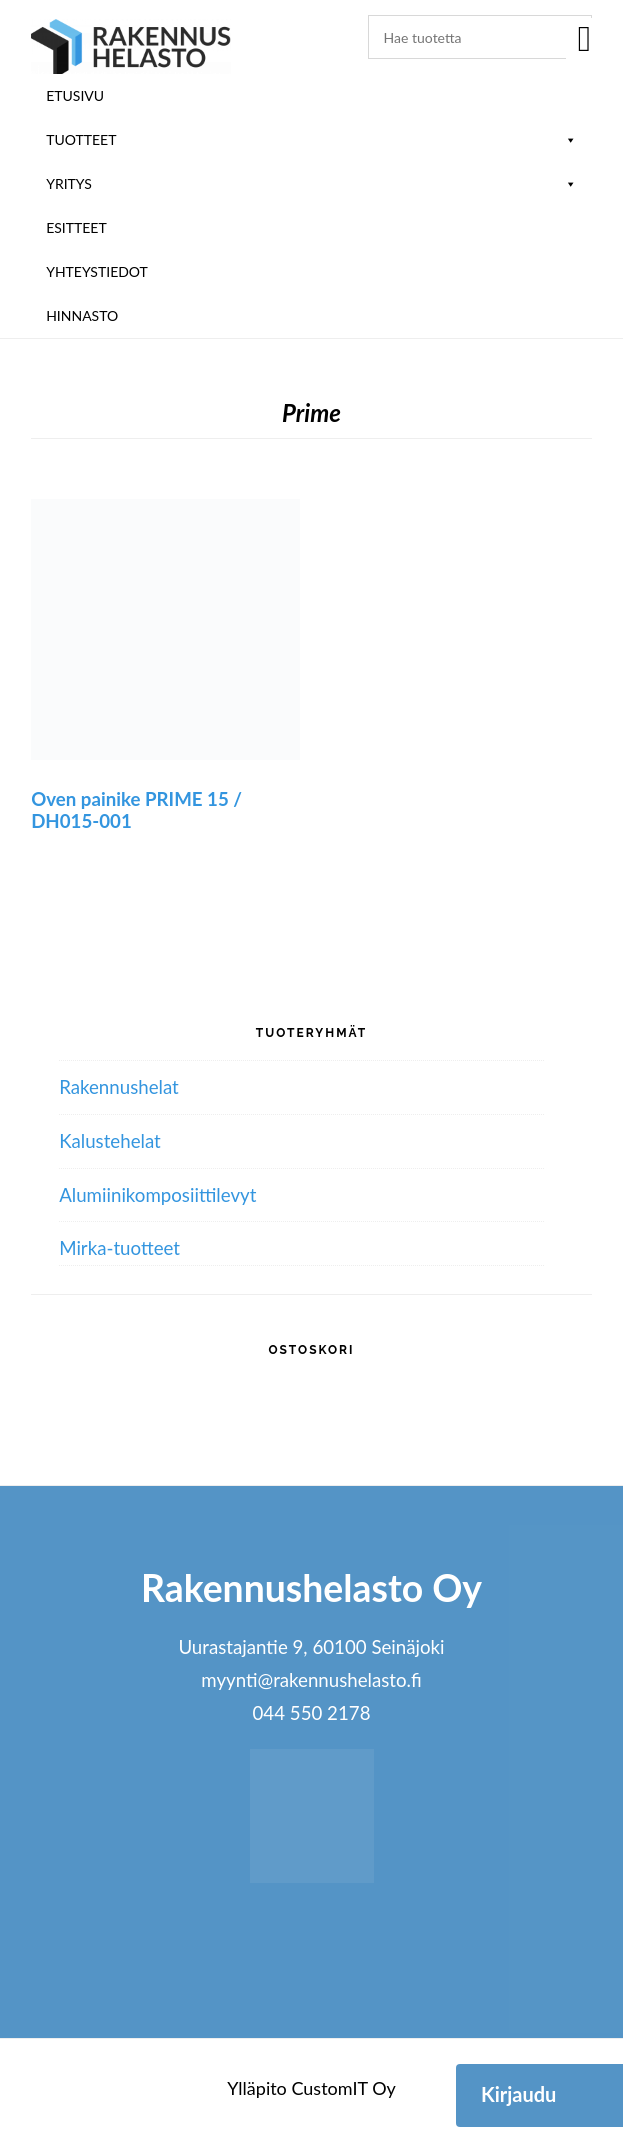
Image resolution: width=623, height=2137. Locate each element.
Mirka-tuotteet (119, 1248)
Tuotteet (311, 139)
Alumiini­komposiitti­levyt (157, 1195)
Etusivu (75, 95)
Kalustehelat (110, 1141)
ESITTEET (76, 227)
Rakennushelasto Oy (131, 47)
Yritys (311, 183)
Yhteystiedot (97, 271)
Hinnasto (82, 315)
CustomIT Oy (343, 2088)
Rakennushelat (119, 1087)
